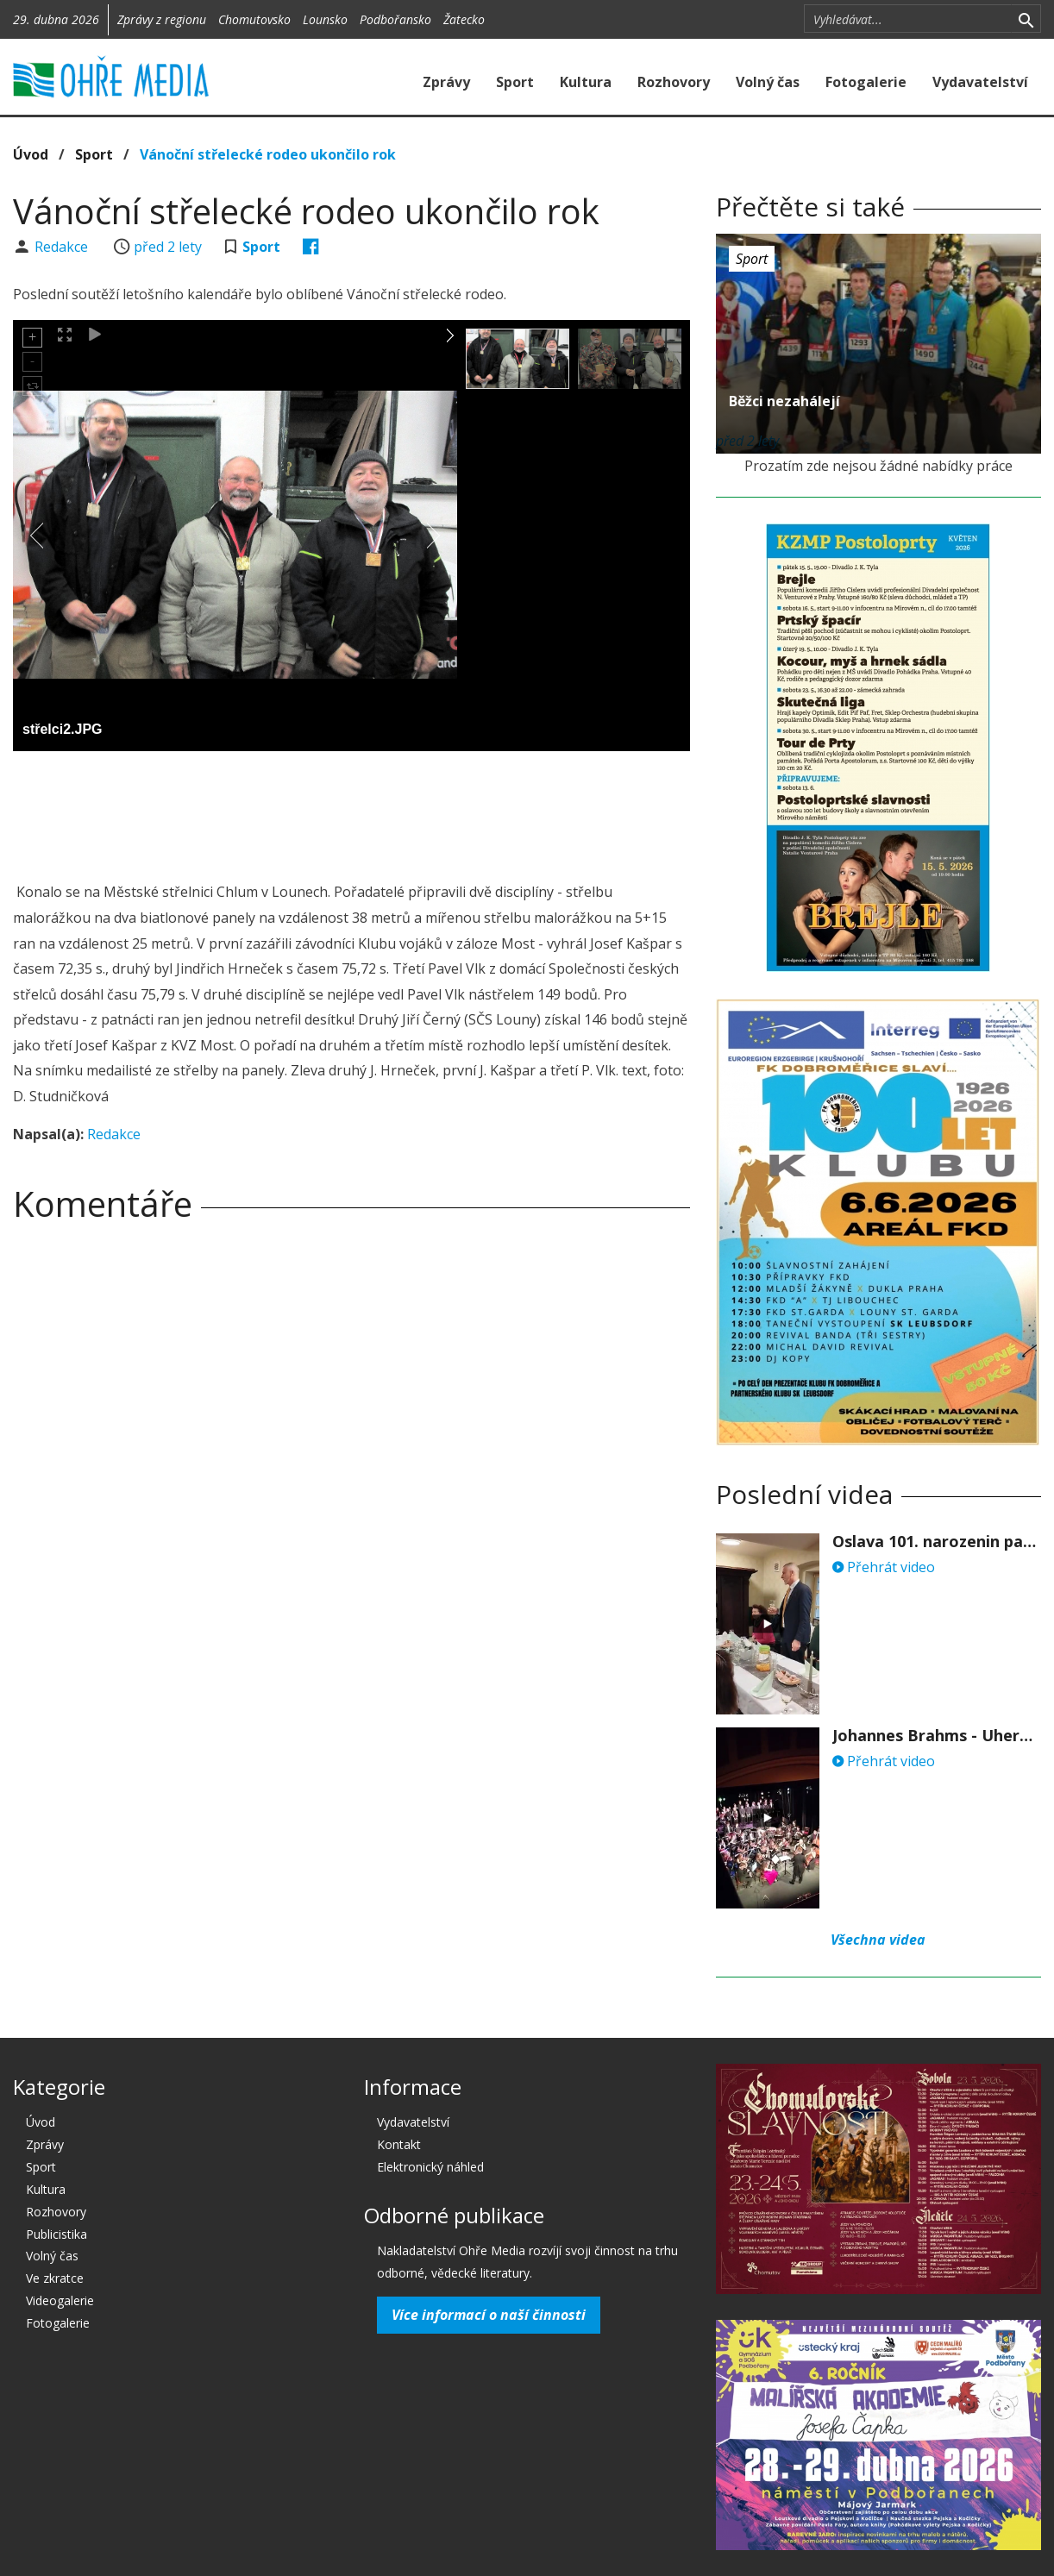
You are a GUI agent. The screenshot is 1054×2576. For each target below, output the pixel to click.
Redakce (63, 246)
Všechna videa (878, 1939)
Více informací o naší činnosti (489, 2314)
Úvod (30, 154)
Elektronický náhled (430, 2167)
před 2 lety (168, 246)
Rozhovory (673, 81)
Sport (515, 81)
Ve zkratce (55, 2278)
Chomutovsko (254, 19)
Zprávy (446, 81)
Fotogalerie (866, 81)
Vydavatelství (980, 81)
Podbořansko (395, 19)
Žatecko (464, 19)
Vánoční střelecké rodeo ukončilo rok (268, 154)
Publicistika (56, 2234)
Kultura (586, 81)
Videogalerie (60, 2300)
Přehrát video (883, 1567)
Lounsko (325, 19)
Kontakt (399, 2144)
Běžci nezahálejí (784, 401)
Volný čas (768, 81)
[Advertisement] (351, 811)
